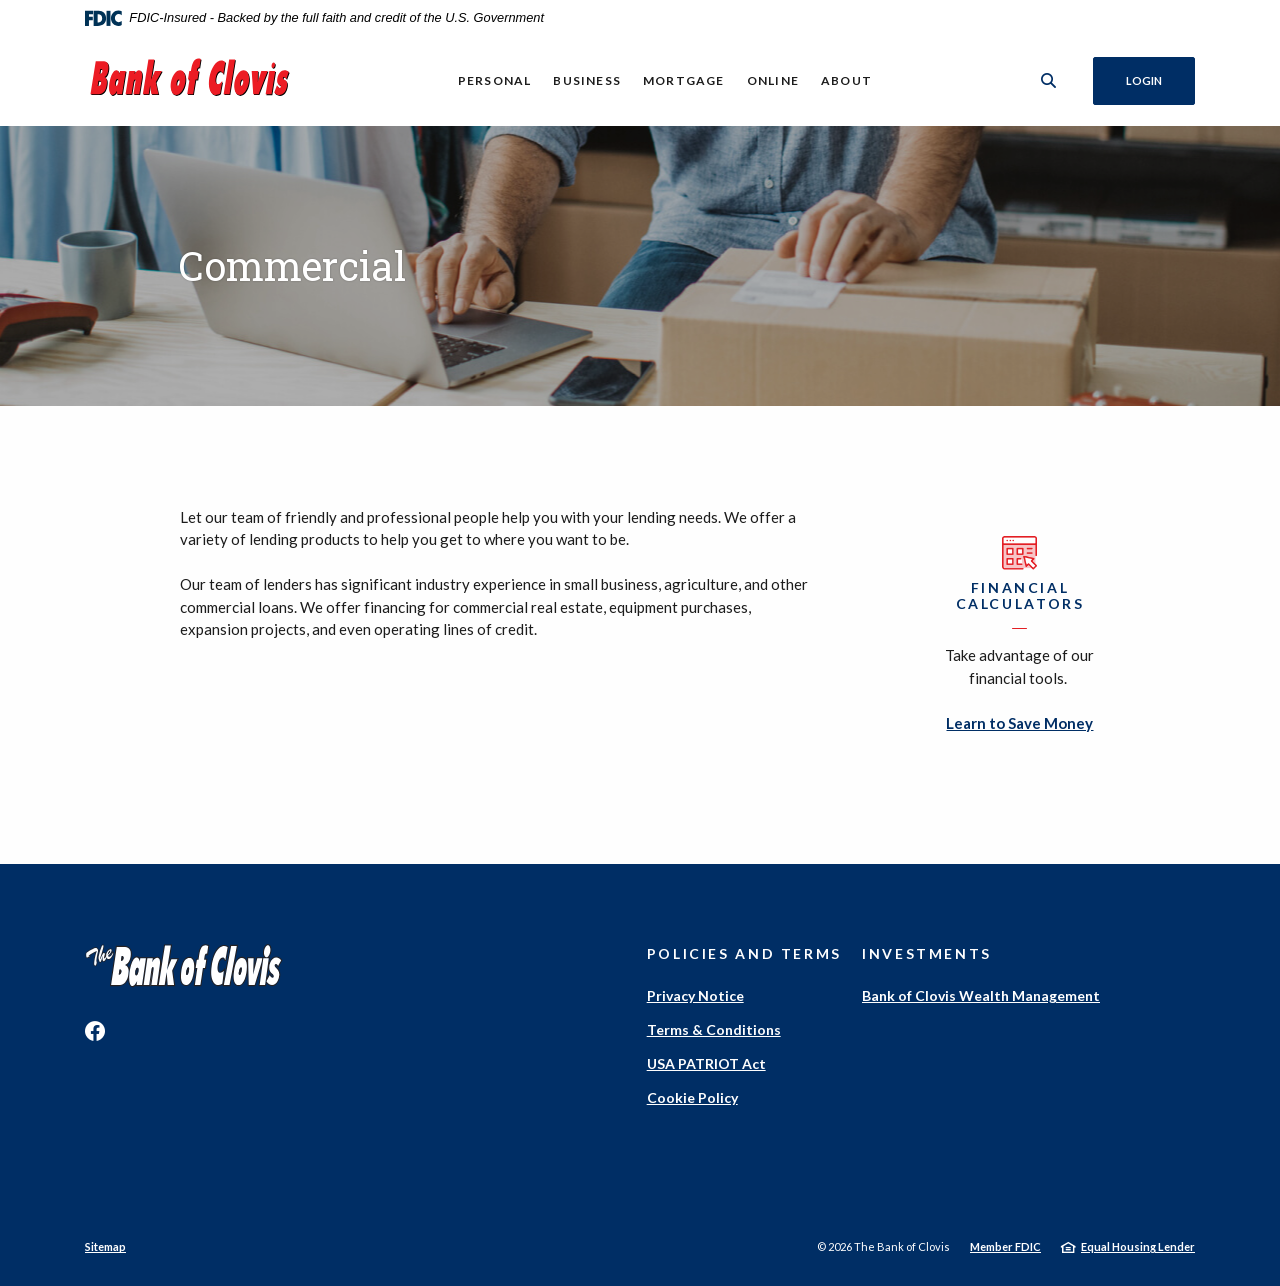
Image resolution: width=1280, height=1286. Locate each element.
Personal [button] (495, 80)
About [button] (846, 80)
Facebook (95, 1031)
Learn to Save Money (1019, 723)
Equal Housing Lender (1138, 1246)
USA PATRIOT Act (706, 1063)
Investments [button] (927, 953)
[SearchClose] (1049, 80)
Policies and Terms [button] (744, 953)
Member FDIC (1005, 1246)
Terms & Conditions (714, 1029)
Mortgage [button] (684, 80)
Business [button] (587, 80)
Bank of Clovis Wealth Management (981, 995)
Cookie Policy (692, 1097)
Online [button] (773, 80)
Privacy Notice (695, 995)
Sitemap (105, 1246)
